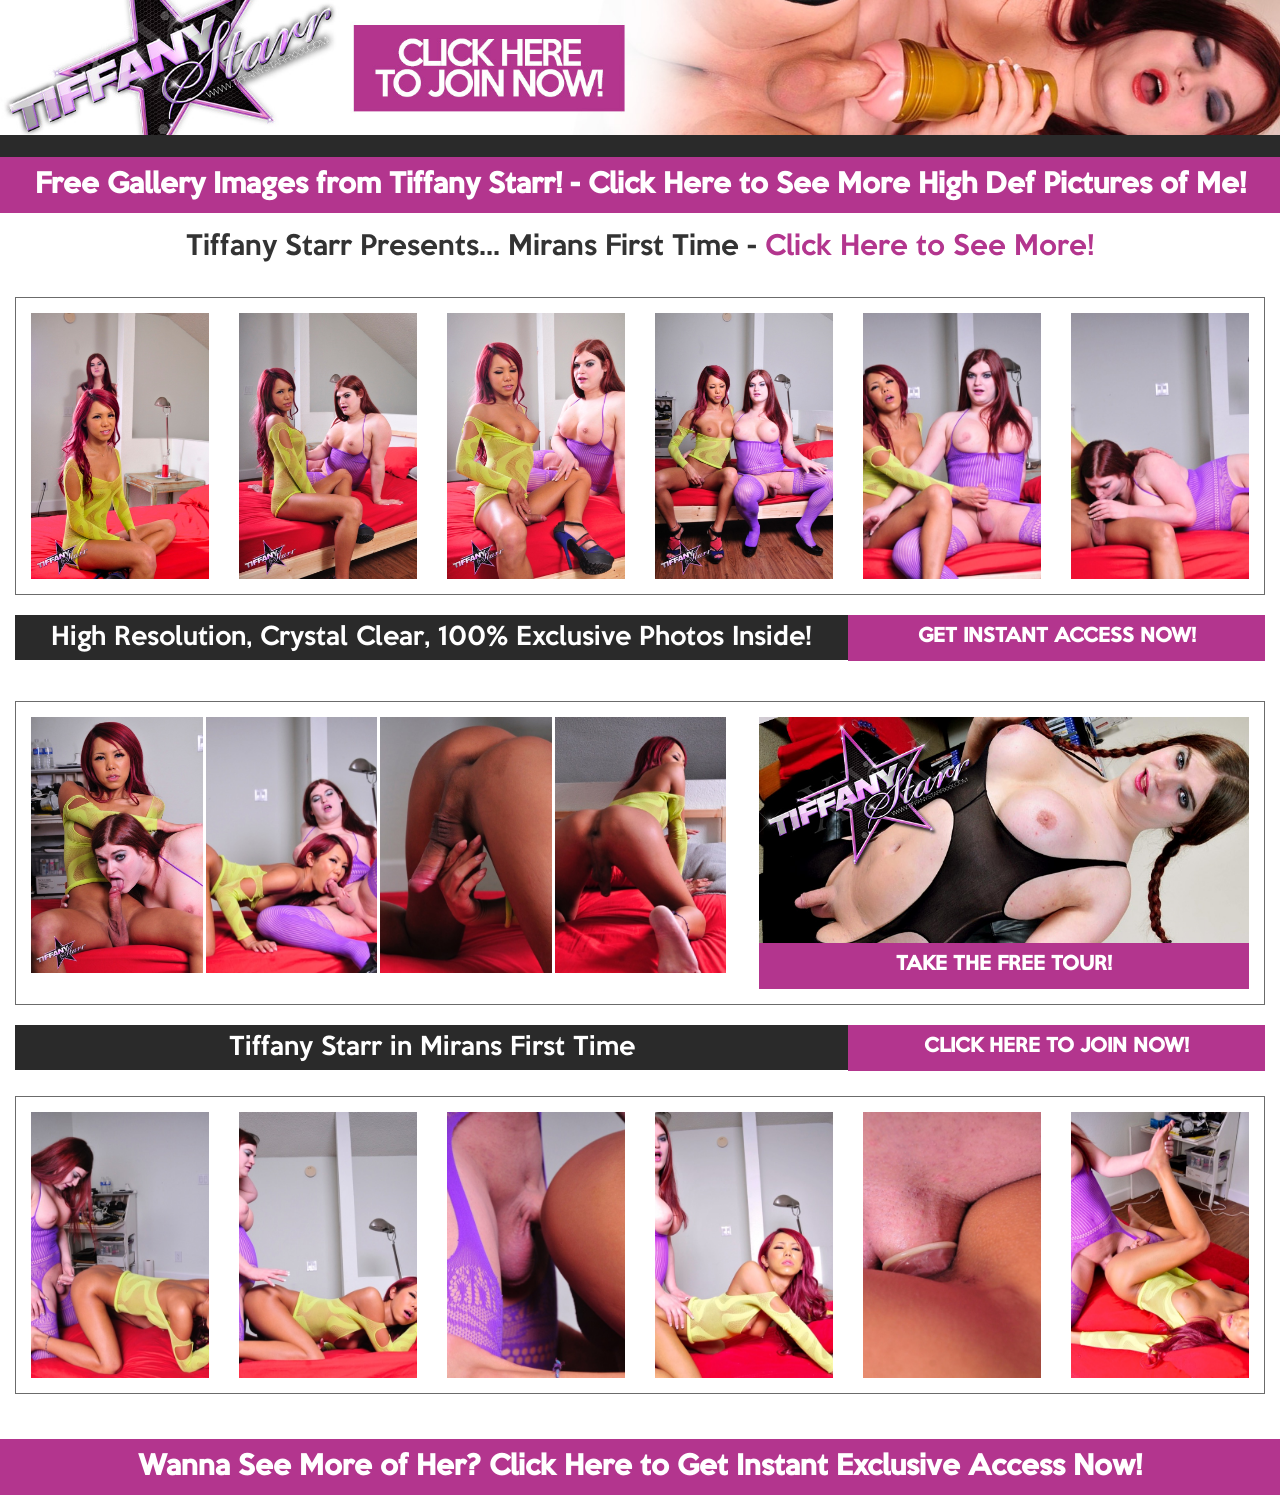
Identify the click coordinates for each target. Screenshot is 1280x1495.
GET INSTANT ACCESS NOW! (1057, 637)
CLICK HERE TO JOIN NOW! (1056, 1047)
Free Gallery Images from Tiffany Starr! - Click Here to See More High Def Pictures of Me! (640, 185)
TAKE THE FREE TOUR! (1004, 965)
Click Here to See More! (929, 247)
